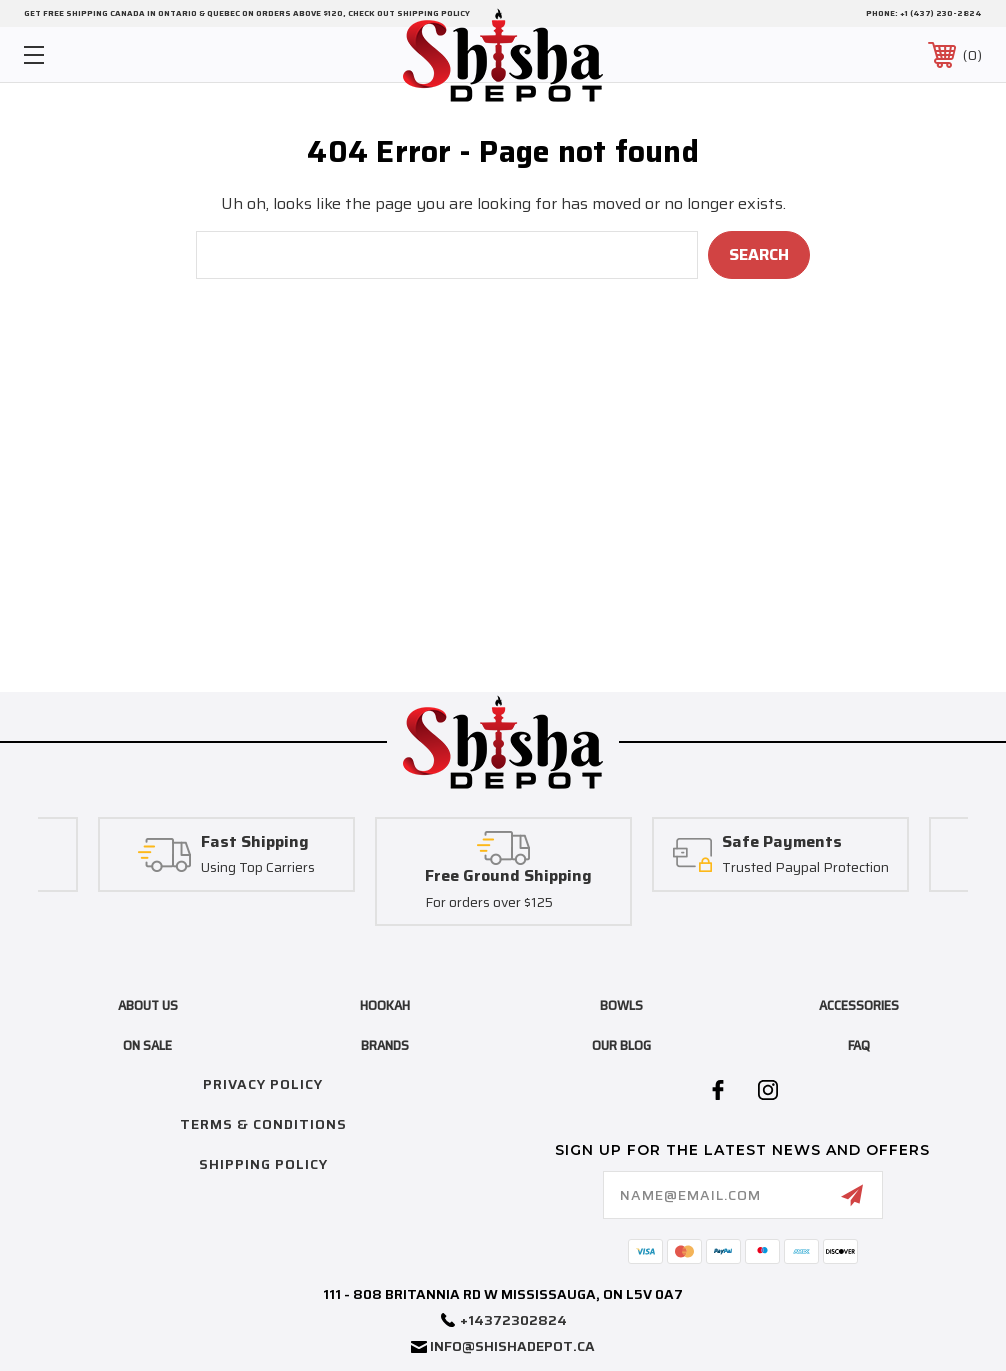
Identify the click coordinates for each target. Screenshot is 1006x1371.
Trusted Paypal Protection (805, 869)
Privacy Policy (263, 1084)
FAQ (859, 1045)
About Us (148, 1005)
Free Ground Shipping (508, 876)
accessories (859, 1005)
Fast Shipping (255, 842)
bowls (621, 1005)
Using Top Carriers (258, 869)
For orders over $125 (489, 903)
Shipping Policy (263, 1164)
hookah (385, 1005)
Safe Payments (782, 842)
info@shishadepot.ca (512, 1346)
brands (385, 1045)
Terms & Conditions (263, 1124)
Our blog (621, 1045)
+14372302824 (513, 1320)
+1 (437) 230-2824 (941, 13)
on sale (147, 1045)
